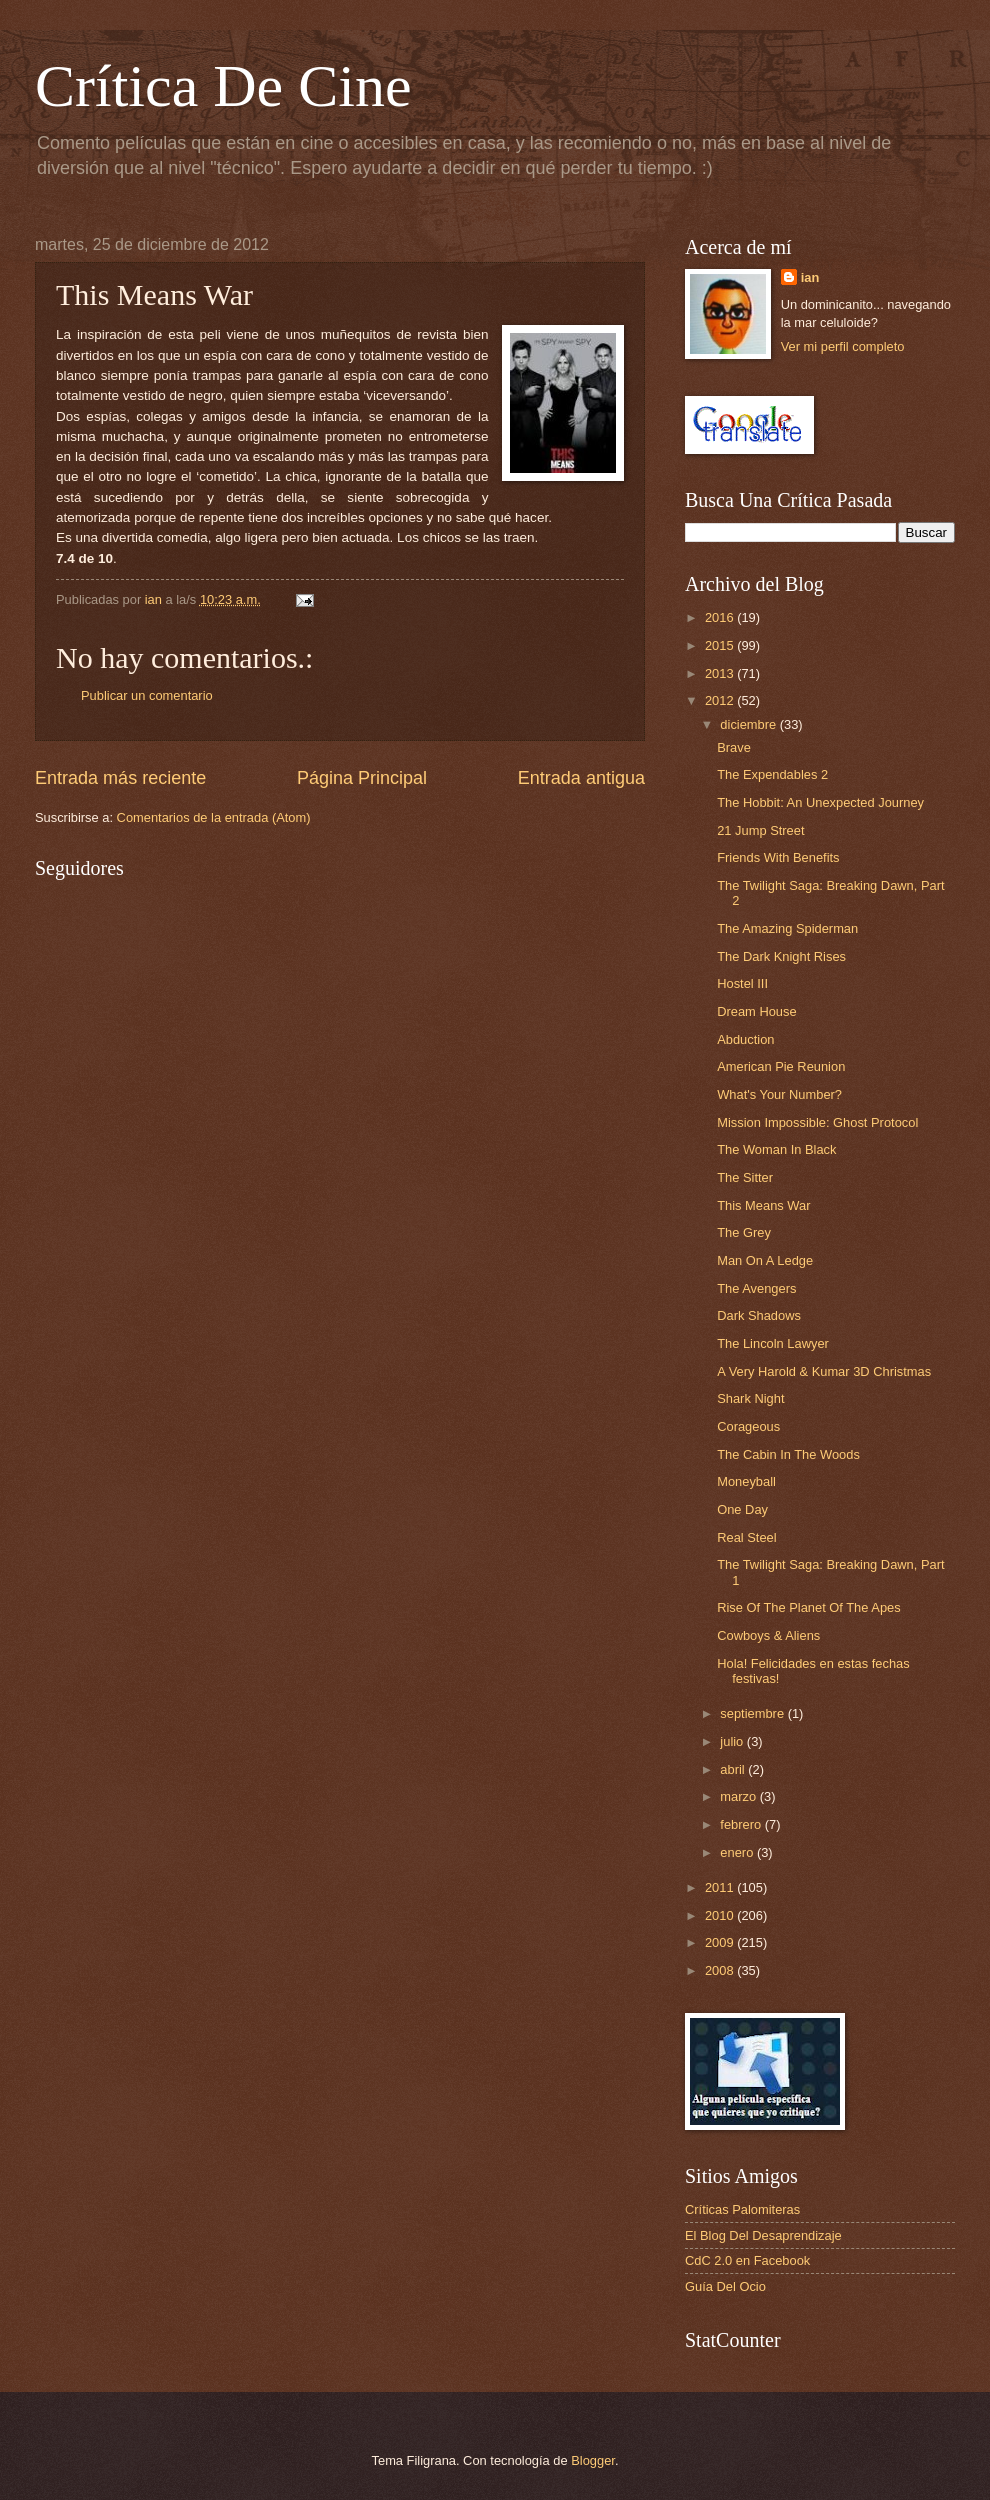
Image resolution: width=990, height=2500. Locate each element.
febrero (742, 1824)
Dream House (756, 1011)
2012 (721, 700)
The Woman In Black (776, 1149)
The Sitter (745, 1177)
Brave (734, 747)
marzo (739, 1796)
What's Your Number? (779, 1094)
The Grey (744, 1232)
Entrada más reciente (120, 778)
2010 (721, 1915)
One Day (742, 1509)
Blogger (593, 2460)
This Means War (763, 1205)
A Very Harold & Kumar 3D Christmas (824, 1371)
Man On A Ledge (765, 1260)
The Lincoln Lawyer (773, 1343)
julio (733, 1741)
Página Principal (362, 778)
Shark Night (750, 1398)
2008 (721, 1970)
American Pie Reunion (781, 1066)
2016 (721, 617)
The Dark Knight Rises (781, 956)
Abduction (745, 1039)
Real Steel (746, 1537)
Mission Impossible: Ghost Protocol (817, 1122)
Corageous (748, 1426)
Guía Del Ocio (725, 2286)
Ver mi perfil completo (843, 346)
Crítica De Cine (223, 86)
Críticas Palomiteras (742, 2209)
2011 (721, 1887)
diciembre (749, 724)
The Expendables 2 (772, 774)
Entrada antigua (581, 778)
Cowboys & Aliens (768, 1635)
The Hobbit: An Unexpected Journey (820, 802)
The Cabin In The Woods (788, 1454)
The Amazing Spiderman (787, 928)
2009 (721, 1942)
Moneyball (746, 1481)
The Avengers (756, 1288)
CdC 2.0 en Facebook (747, 2260)
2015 (721, 645)
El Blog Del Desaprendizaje (763, 2235)
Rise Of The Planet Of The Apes (808, 1607)
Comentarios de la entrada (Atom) (214, 817)
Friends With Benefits (778, 857)
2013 (721, 673)
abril (734, 1769)
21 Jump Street (760, 830)
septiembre (753, 1713)
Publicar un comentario (147, 695)
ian (810, 277)
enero (738, 1852)
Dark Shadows (759, 1315)
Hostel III (742, 983)
